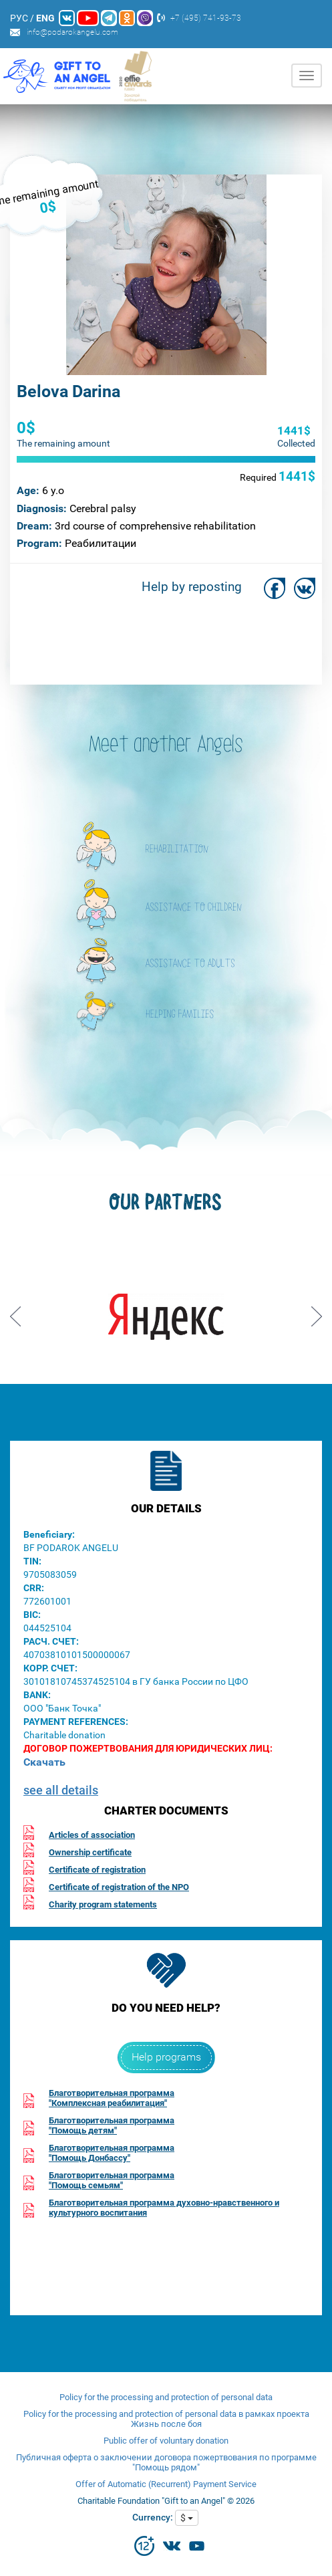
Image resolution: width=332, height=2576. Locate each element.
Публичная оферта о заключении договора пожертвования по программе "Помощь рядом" (166, 2462)
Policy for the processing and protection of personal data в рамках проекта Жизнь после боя (166, 2419)
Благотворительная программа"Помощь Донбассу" (111, 2153)
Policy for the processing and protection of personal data (166, 2397)
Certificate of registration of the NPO (119, 1887)
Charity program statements (103, 1904)
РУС (19, 18)
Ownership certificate (90, 1852)
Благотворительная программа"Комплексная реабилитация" (111, 2098)
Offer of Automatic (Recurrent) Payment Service (166, 2484)
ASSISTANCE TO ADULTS (190, 964)
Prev (15, 1311)
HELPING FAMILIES (180, 1015)
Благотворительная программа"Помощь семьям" (111, 2180)
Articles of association (92, 1835)
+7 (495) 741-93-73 (205, 18)
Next (316, 1311)
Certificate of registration (97, 1870)
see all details (60, 1790)
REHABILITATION (177, 849)
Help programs (166, 2057)
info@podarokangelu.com (72, 32)
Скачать (44, 1762)
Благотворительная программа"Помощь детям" (111, 2125)
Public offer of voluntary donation (166, 2441)
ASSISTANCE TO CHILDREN (194, 908)
